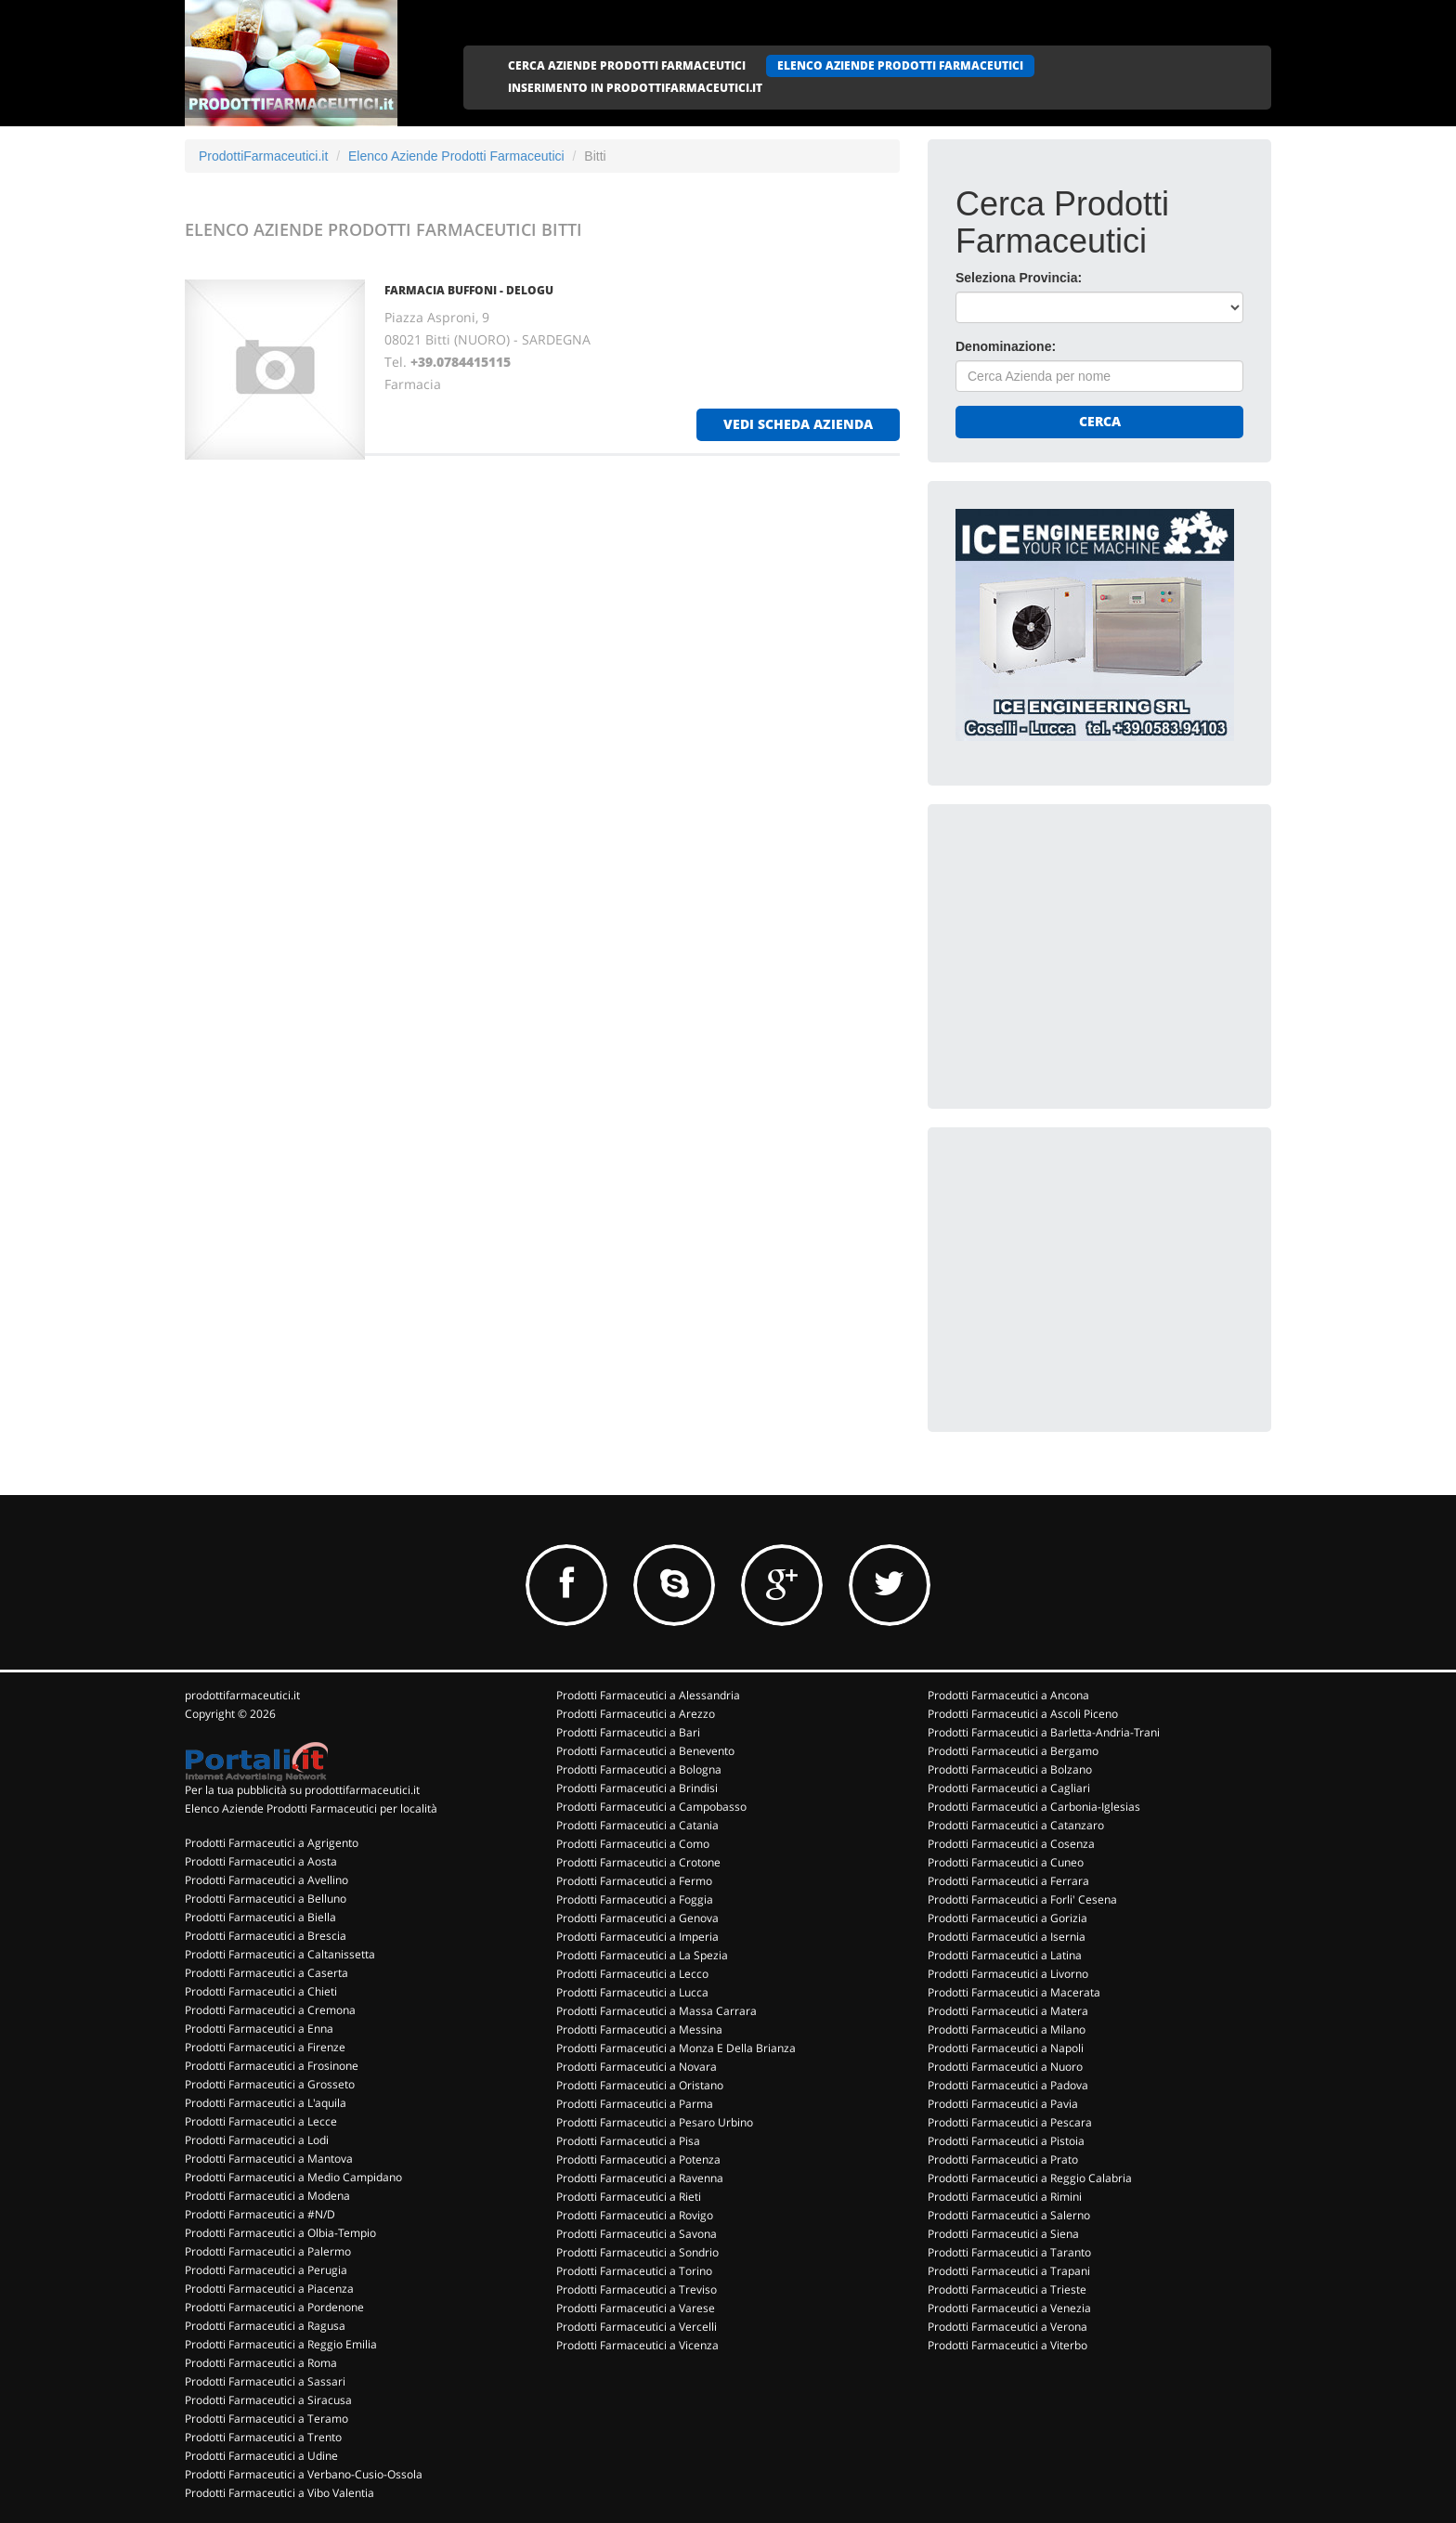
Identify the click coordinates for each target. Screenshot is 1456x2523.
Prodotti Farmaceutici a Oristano (639, 2085)
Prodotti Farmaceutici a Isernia (1007, 1936)
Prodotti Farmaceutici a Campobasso (651, 1806)
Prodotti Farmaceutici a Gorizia (1007, 1918)
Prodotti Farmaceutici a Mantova (269, 2158)
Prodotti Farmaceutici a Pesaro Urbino (654, 2122)
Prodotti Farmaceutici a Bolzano (1010, 1769)
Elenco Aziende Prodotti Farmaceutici (456, 156)
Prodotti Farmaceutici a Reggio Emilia (281, 2344)
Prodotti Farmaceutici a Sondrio (637, 2252)
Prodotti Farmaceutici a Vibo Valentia (279, 2493)
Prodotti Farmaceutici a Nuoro (1005, 2066)
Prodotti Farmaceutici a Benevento (645, 1751)
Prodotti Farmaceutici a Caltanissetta (280, 1954)
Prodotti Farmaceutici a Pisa (628, 2141)
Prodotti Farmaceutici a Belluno (265, 1898)
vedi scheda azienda (798, 424)
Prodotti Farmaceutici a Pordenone (274, 2307)
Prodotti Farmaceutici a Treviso (636, 2289)
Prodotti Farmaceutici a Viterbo (1007, 2345)
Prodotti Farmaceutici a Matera (1008, 2011)
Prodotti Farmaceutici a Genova (637, 1918)
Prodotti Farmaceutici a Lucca (632, 1992)
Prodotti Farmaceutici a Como (632, 1844)
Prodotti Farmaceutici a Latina (1005, 1955)
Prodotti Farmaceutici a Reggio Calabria (1030, 2178)
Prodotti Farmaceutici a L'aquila (265, 2103)
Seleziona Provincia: (1019, 277)
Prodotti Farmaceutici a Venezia (1009, 2308)
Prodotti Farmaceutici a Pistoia (1006, 2141)
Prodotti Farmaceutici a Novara (636, 2066)
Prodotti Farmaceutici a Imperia (637, 1936)
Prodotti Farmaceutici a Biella (260, 1917)
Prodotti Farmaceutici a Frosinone (271, 2066)
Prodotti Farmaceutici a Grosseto (270, 2084)
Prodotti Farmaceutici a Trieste (1007, 2289)
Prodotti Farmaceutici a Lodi (257, 2140)
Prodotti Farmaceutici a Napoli (1006, 2048)
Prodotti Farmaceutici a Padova (1008, 2085)
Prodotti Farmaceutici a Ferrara (1008, 1881)
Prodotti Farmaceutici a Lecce (261, 2121)
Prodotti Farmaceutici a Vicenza (637, 2345)
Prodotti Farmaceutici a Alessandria (648, 1695)
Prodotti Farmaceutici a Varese (635, 2308)
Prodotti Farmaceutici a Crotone (638, 1862)
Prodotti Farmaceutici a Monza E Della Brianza (676, 2048)
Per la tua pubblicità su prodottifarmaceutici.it (302, 1790)
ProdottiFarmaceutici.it (263, 156)
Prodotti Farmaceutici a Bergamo (1013, 1751)
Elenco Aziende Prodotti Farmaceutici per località (311, 1808)
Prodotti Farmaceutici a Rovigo (634, 2215)
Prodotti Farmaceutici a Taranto (1009, 2252)
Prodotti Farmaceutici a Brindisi (637, 1788)
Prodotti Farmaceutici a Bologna (639, 1769)
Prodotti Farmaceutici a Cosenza (1011, 1844)
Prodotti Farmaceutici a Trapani (1009, 2271)
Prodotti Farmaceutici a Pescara (1010, 2122)
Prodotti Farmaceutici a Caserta (266, 1973)
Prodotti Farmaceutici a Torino (634, 2271)
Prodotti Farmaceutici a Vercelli (636, 2326)
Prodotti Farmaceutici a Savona (636, 2234)
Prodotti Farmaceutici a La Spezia (642, 1955)
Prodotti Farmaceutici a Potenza (638, 2159)
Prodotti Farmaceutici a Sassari (265, 2381)
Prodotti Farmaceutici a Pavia (1003, 2104)
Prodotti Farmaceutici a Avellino (266, 1880)
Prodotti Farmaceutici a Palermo (268, 2251)
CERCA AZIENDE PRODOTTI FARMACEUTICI (627, 65)
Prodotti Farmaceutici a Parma (634, 2104)
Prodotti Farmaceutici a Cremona (270, 2010)
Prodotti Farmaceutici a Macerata (1014, 1992)
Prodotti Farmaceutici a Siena (1003, 2234)
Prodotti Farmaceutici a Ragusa (265, 2326)
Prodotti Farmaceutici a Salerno (1009, 2215)
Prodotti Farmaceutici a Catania (637, 1825)
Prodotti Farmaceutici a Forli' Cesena (1022, 1899)
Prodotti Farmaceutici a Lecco (632, 1974)
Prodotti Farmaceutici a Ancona (1008, 1695)
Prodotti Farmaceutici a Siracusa (268, 2400)
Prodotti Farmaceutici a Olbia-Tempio (280, 2233)
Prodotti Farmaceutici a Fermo (634, 1881)
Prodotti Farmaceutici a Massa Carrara (656, 2011)
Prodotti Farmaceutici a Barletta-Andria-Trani (1044, 1732)
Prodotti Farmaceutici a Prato (1003, 2159)
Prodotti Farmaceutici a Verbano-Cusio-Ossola (303, 2474)
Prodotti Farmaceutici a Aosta (261, 1861)
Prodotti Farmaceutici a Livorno (1008, 1974)
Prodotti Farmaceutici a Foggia (634, 1899)
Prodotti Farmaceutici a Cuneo (1006, 1862)
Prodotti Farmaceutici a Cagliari (1009, 1788)
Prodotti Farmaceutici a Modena (267, 2196)
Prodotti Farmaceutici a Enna (259, 2028)
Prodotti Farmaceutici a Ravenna (639, 2178)
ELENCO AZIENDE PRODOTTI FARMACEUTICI (900, 65)
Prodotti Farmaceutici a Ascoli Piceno (1023, 1714)
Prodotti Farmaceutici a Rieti (628, 2196)
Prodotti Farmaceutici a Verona (1007, 2326)
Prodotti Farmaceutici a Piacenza (269, 2288)
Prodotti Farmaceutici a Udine (261, 2456)
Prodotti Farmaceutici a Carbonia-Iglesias (1034, 1806)
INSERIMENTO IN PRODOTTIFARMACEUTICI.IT (635, 88)
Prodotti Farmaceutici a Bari (628, 1732)
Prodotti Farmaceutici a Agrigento (271, 1843)
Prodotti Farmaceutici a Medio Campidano (293, 2177)
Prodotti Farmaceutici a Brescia (265, 1936)
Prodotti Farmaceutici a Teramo (266, 2418)
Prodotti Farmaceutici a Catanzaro (1016, 1825)
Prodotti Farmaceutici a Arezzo (635, 1714)
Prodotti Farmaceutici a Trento (263, 2437)
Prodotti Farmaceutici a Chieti (261, 1991)
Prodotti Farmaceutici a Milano (1007, 2029)
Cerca (1100, 421)
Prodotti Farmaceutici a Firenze (265, 2047)
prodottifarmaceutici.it (242, 1695)
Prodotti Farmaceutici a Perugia (266, 2270)
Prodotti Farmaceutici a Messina (639, 2029)
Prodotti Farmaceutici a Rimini (1005, 2196)
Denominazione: (1006, 346)
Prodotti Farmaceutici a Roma (261, 2363)
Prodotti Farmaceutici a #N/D (260, 2214)
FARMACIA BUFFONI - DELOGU (468, 290)
